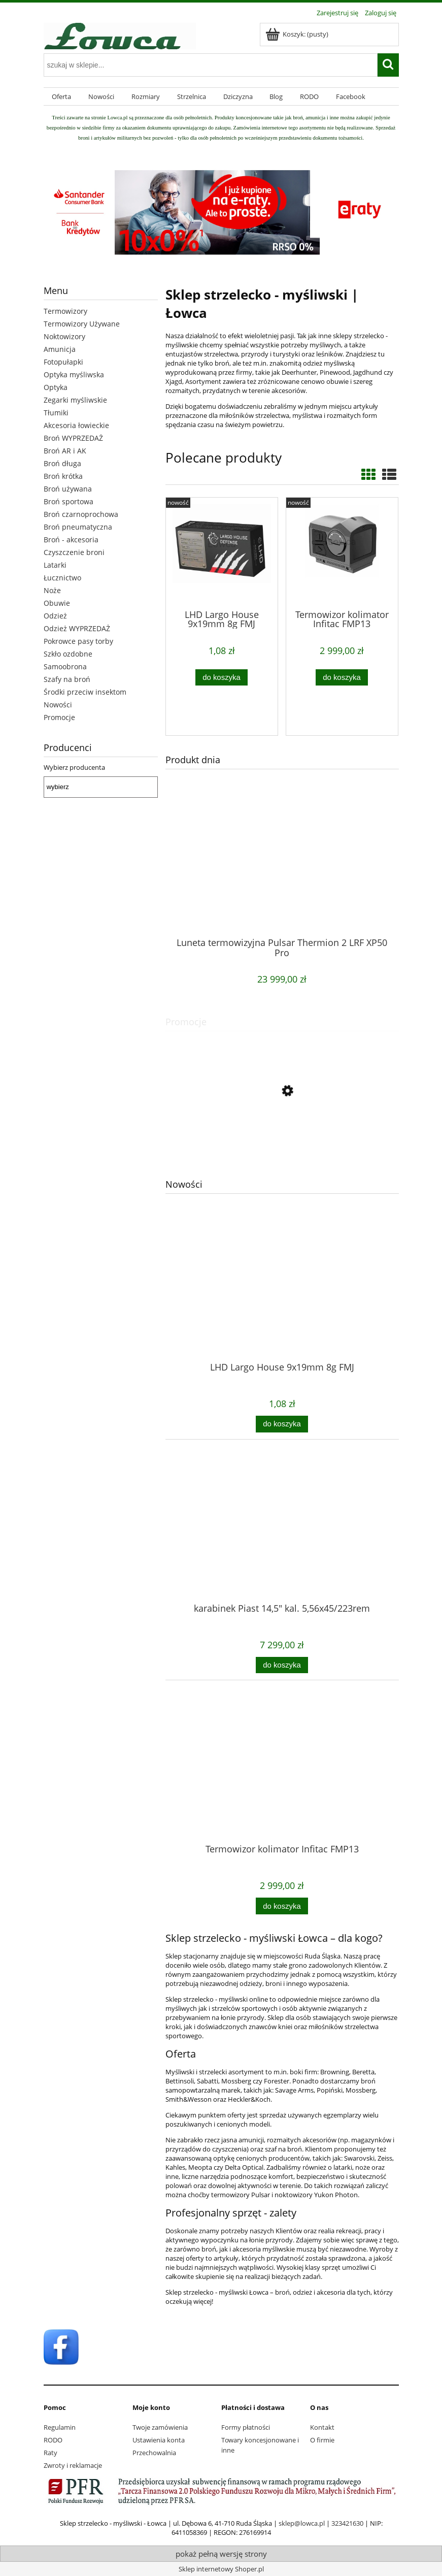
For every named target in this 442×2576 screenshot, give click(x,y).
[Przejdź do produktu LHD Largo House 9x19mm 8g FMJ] (282, 1301)
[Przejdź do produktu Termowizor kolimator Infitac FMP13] (282, 1783)
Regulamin (60, 2427)
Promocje (59, 717)
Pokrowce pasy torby (78, 641)
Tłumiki (56, 412)
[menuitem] (62, 97)
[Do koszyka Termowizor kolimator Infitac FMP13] (282, 1906)
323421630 (347, 2523)
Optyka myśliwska (74, 374)
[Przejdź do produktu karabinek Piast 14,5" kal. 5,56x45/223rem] (282, 1542)
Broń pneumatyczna (78, 527)
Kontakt (322, 2427)
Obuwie (57, 603)
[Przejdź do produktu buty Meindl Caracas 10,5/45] (282, 1136)
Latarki (55, 565)
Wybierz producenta (74, 767)
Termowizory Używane (82, 324)
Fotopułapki (63, 362)
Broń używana (68, 489)
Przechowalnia (154, 2452)
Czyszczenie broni (74, 552)
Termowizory (65, 311)
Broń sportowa (68, 501)
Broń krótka (63, 476)
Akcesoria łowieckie (76, 425)
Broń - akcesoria (71, 539)
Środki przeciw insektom (85, 692)
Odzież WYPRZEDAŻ (77, 628)
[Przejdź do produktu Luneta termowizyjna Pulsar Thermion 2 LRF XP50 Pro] (282, 876)
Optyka (55, 387)
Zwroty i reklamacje (73, 2465)
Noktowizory (64, 336)
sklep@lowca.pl (302, 2523)
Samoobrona (65, 666)
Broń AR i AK (65, 450)
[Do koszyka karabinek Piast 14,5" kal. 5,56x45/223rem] (282, 1665)
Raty (50, 2452)
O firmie (322, 2439)
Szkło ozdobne (68, 654)
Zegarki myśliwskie (75, 400)
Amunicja (60, 349)
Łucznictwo (62, 577)
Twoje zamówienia (160, 2427)
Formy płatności (245, 2427)
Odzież (55, 616)
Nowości (58, 704)
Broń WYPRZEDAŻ (73, 438)
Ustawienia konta (158, 2439)
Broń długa (62, 463)
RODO (53, 2439)
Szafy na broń (67, 679)
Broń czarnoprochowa (81, 514)
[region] (101, 838)
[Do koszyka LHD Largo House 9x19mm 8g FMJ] (282, 1424)
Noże (52, 590)
